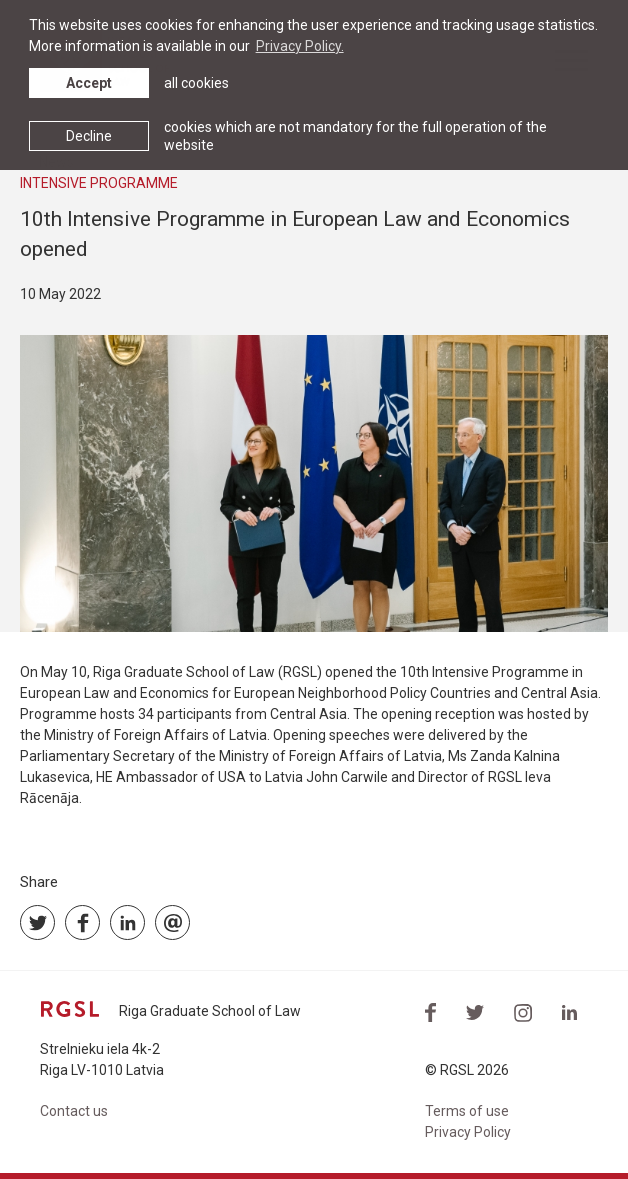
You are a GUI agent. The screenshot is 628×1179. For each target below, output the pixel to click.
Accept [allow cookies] (89, 83)
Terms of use (467, 1111)
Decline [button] (89, 136)
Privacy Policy (468, 1132)
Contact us (74, 1111)
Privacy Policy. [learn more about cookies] (300, 46)
